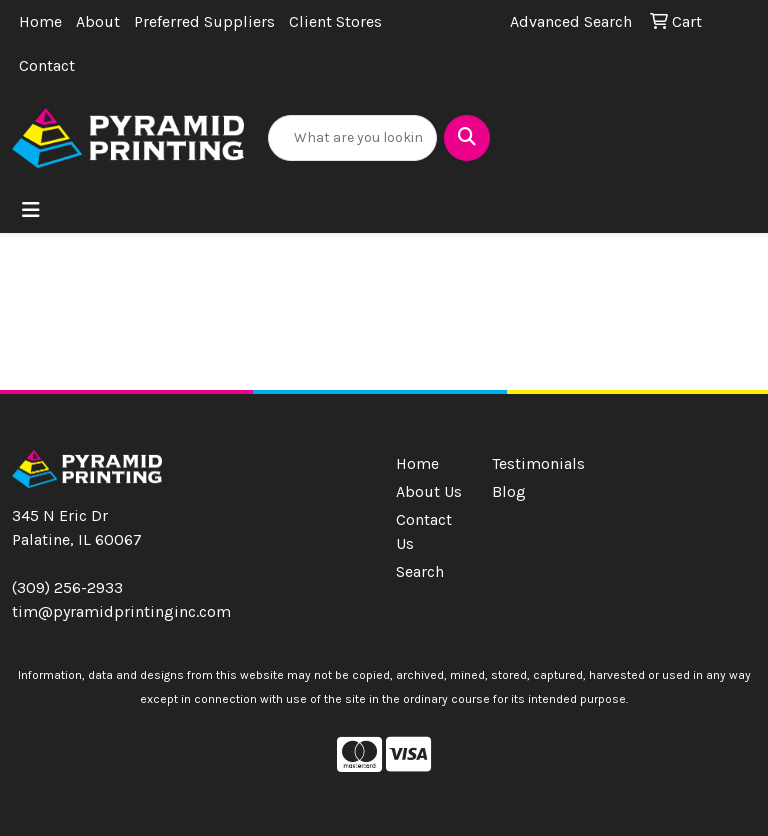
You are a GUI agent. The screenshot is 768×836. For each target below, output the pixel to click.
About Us (429, 491)
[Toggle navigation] (31, 210)
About (98, 21)
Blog (509, 491)
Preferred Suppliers (204, 21)
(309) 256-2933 (67, 587)
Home (40, 21)
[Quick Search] (352, 138)
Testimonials (528, 463)
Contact (47, 65)
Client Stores (335, 21)
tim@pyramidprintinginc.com (121, 611)
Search (420, 571)
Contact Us (424, 531)
